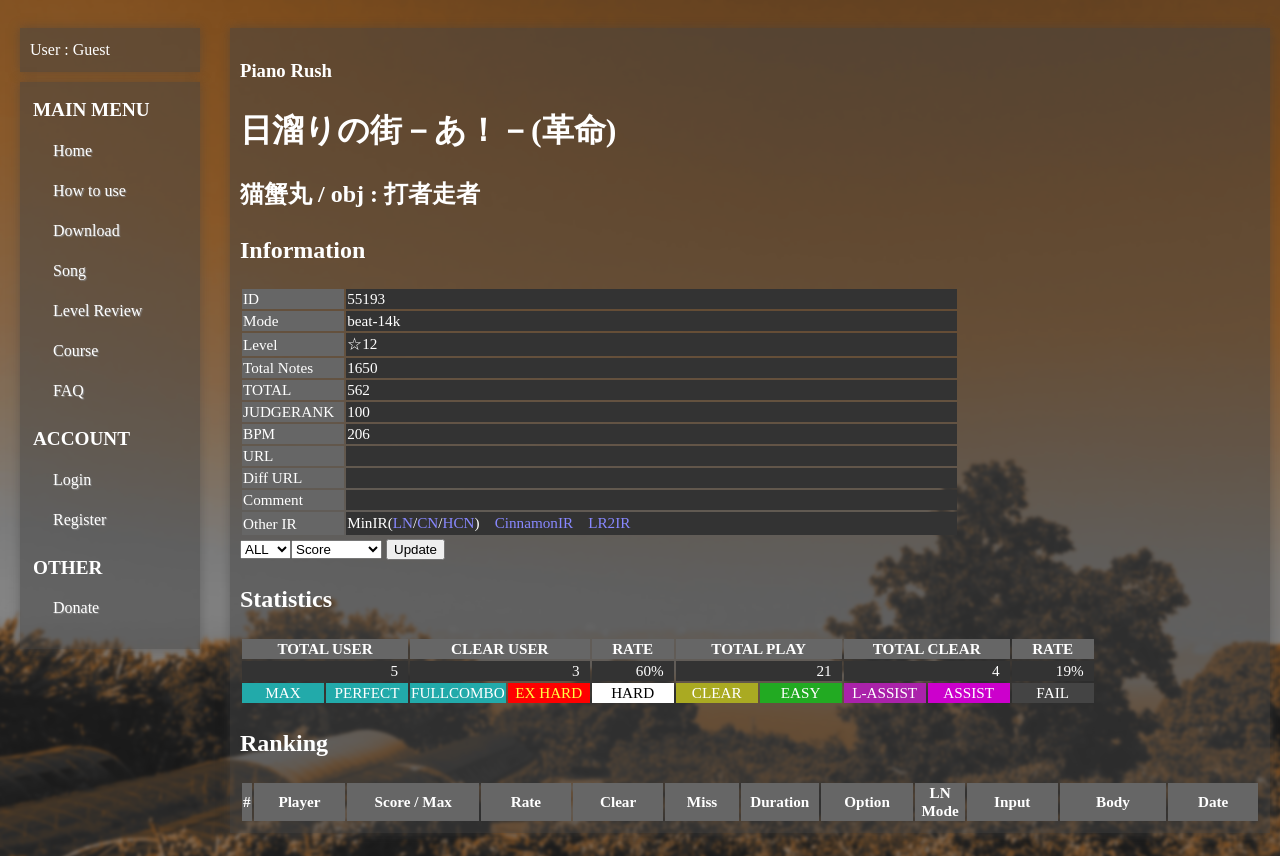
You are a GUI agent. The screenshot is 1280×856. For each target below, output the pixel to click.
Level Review (97, 310)
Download (86, 230)
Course (75, 350)
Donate (76, 607)
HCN (459, 522)
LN (403, 522)
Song (69, 270)
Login (72, 479)
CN (427, 522)
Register (79, 519)
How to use (89, 190)
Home (72, 150)
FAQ (68, 390)
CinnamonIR (534, 522)
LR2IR (609, 522)
